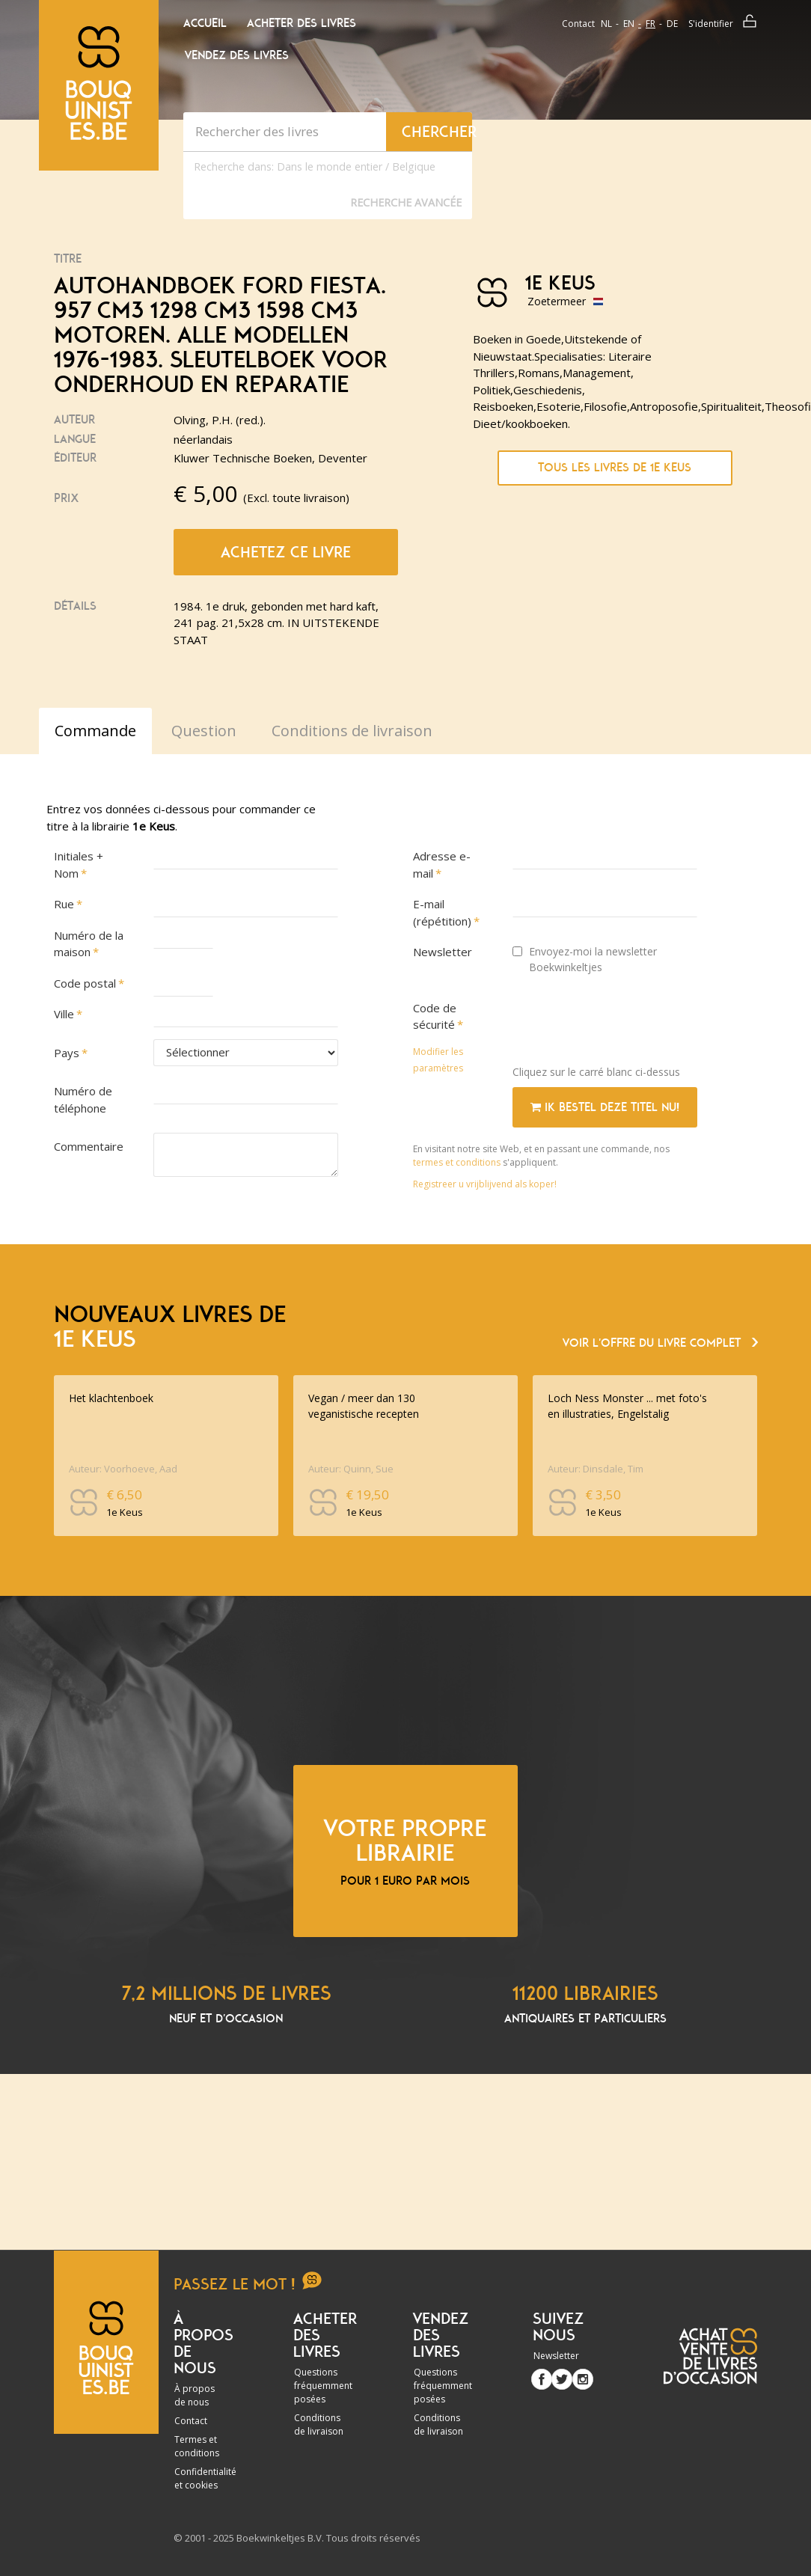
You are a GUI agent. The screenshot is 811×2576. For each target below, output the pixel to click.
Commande (95, 731)
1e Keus (560, 283)
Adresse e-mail (442, 864)
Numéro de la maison (88, 944)
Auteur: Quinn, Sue (351, 1468)
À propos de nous (194, 2395)
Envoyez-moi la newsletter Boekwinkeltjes (584, 959)
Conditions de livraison (318, 2424)
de (672, 23)
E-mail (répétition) (442, 912)
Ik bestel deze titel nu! (604, 1107)
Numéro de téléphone (83, 1099)
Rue (64, 903)
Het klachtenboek (111, 1398)
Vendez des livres (237, 55)
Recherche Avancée (406, 202)
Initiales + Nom (78, 864)
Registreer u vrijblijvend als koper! (485, 1184)
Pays (66, 1052)
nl (606, 23)
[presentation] (626, 1024)
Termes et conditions (196, 2446)
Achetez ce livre (286, 552)
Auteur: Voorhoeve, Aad (123, 1468)
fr (650, 23)
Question (203, 731)
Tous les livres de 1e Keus (614, 467)
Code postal (85, 983)
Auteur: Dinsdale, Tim (595, 1468)
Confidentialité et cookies (205, 2478)
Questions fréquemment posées (323, 2385)
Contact (578, 23)
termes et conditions (458, 1162)
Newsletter (442, 951)
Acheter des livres (301, 23)
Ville (64, 1013)
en (628, 23)
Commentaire (88, 1146)
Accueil (205, 23)
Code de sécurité (434, 1016)
